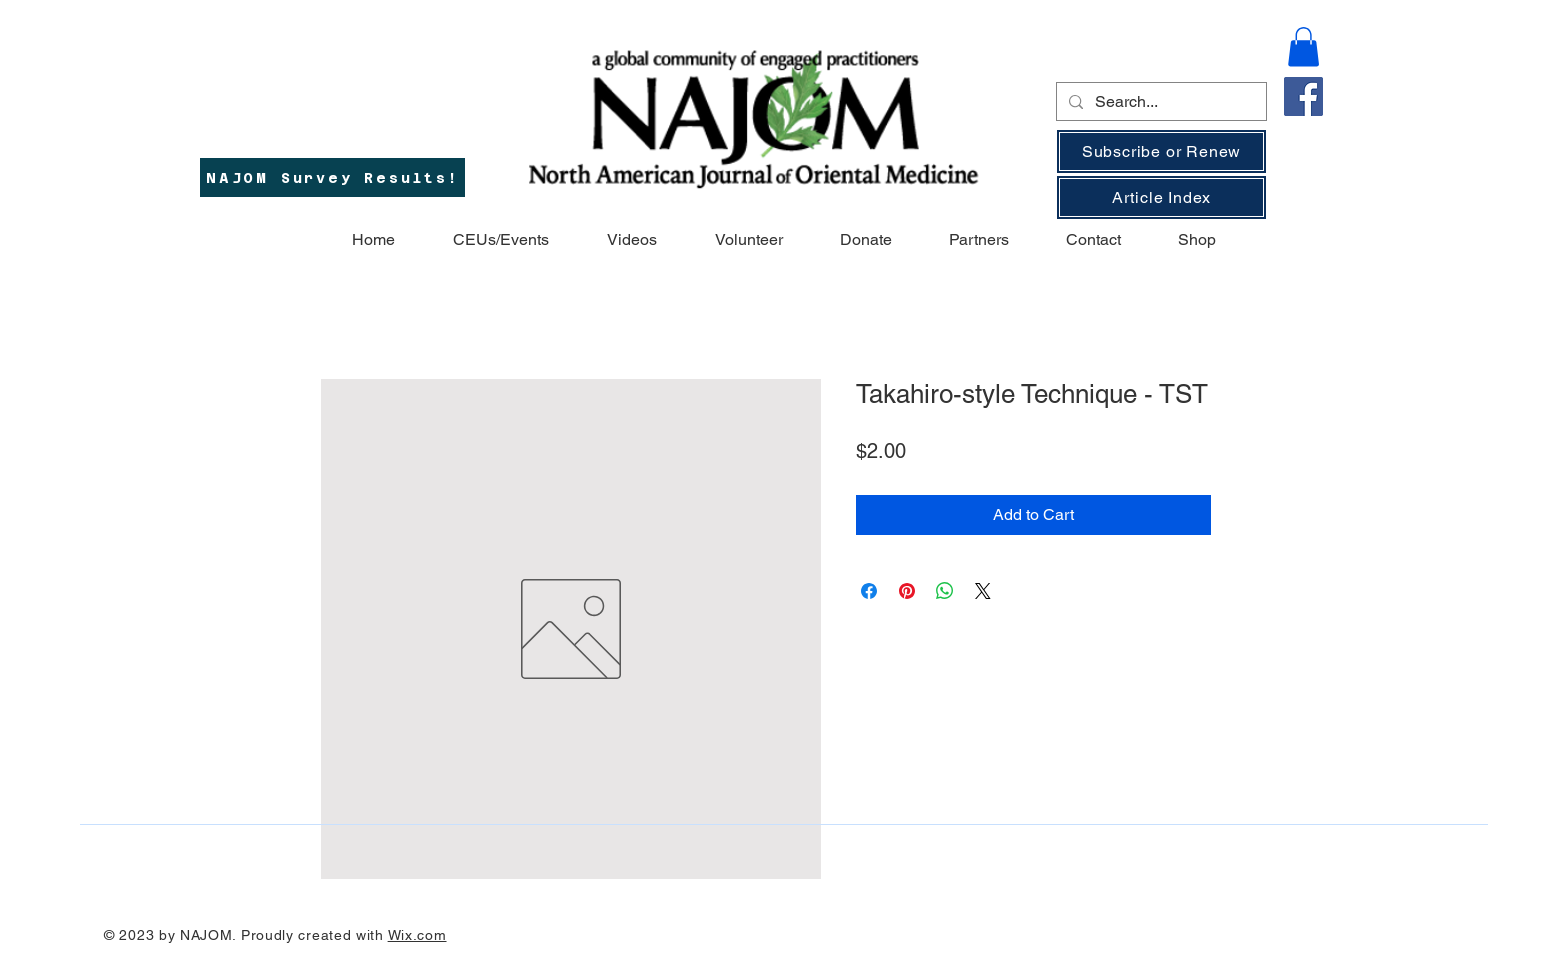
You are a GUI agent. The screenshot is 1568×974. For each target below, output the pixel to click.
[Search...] (1159, 102)
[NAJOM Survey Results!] (332, 177)
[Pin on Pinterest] (907, 591)
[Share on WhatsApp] (945, 591)
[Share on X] (983, 591)
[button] (1303, 46)
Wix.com (417, 935)
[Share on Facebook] (869, 591)
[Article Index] (1161, 197)
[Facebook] (1303, 96)
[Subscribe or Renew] (1161, 151)
